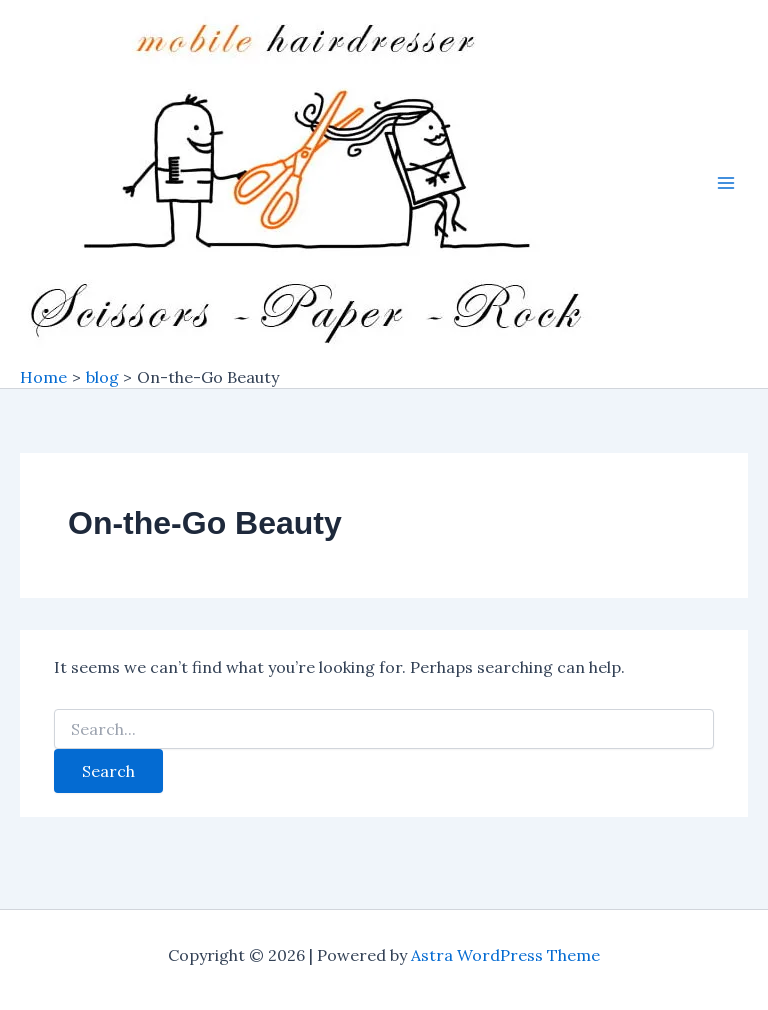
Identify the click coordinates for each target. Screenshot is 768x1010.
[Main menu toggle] (726, 183)
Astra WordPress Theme (505, 955)
